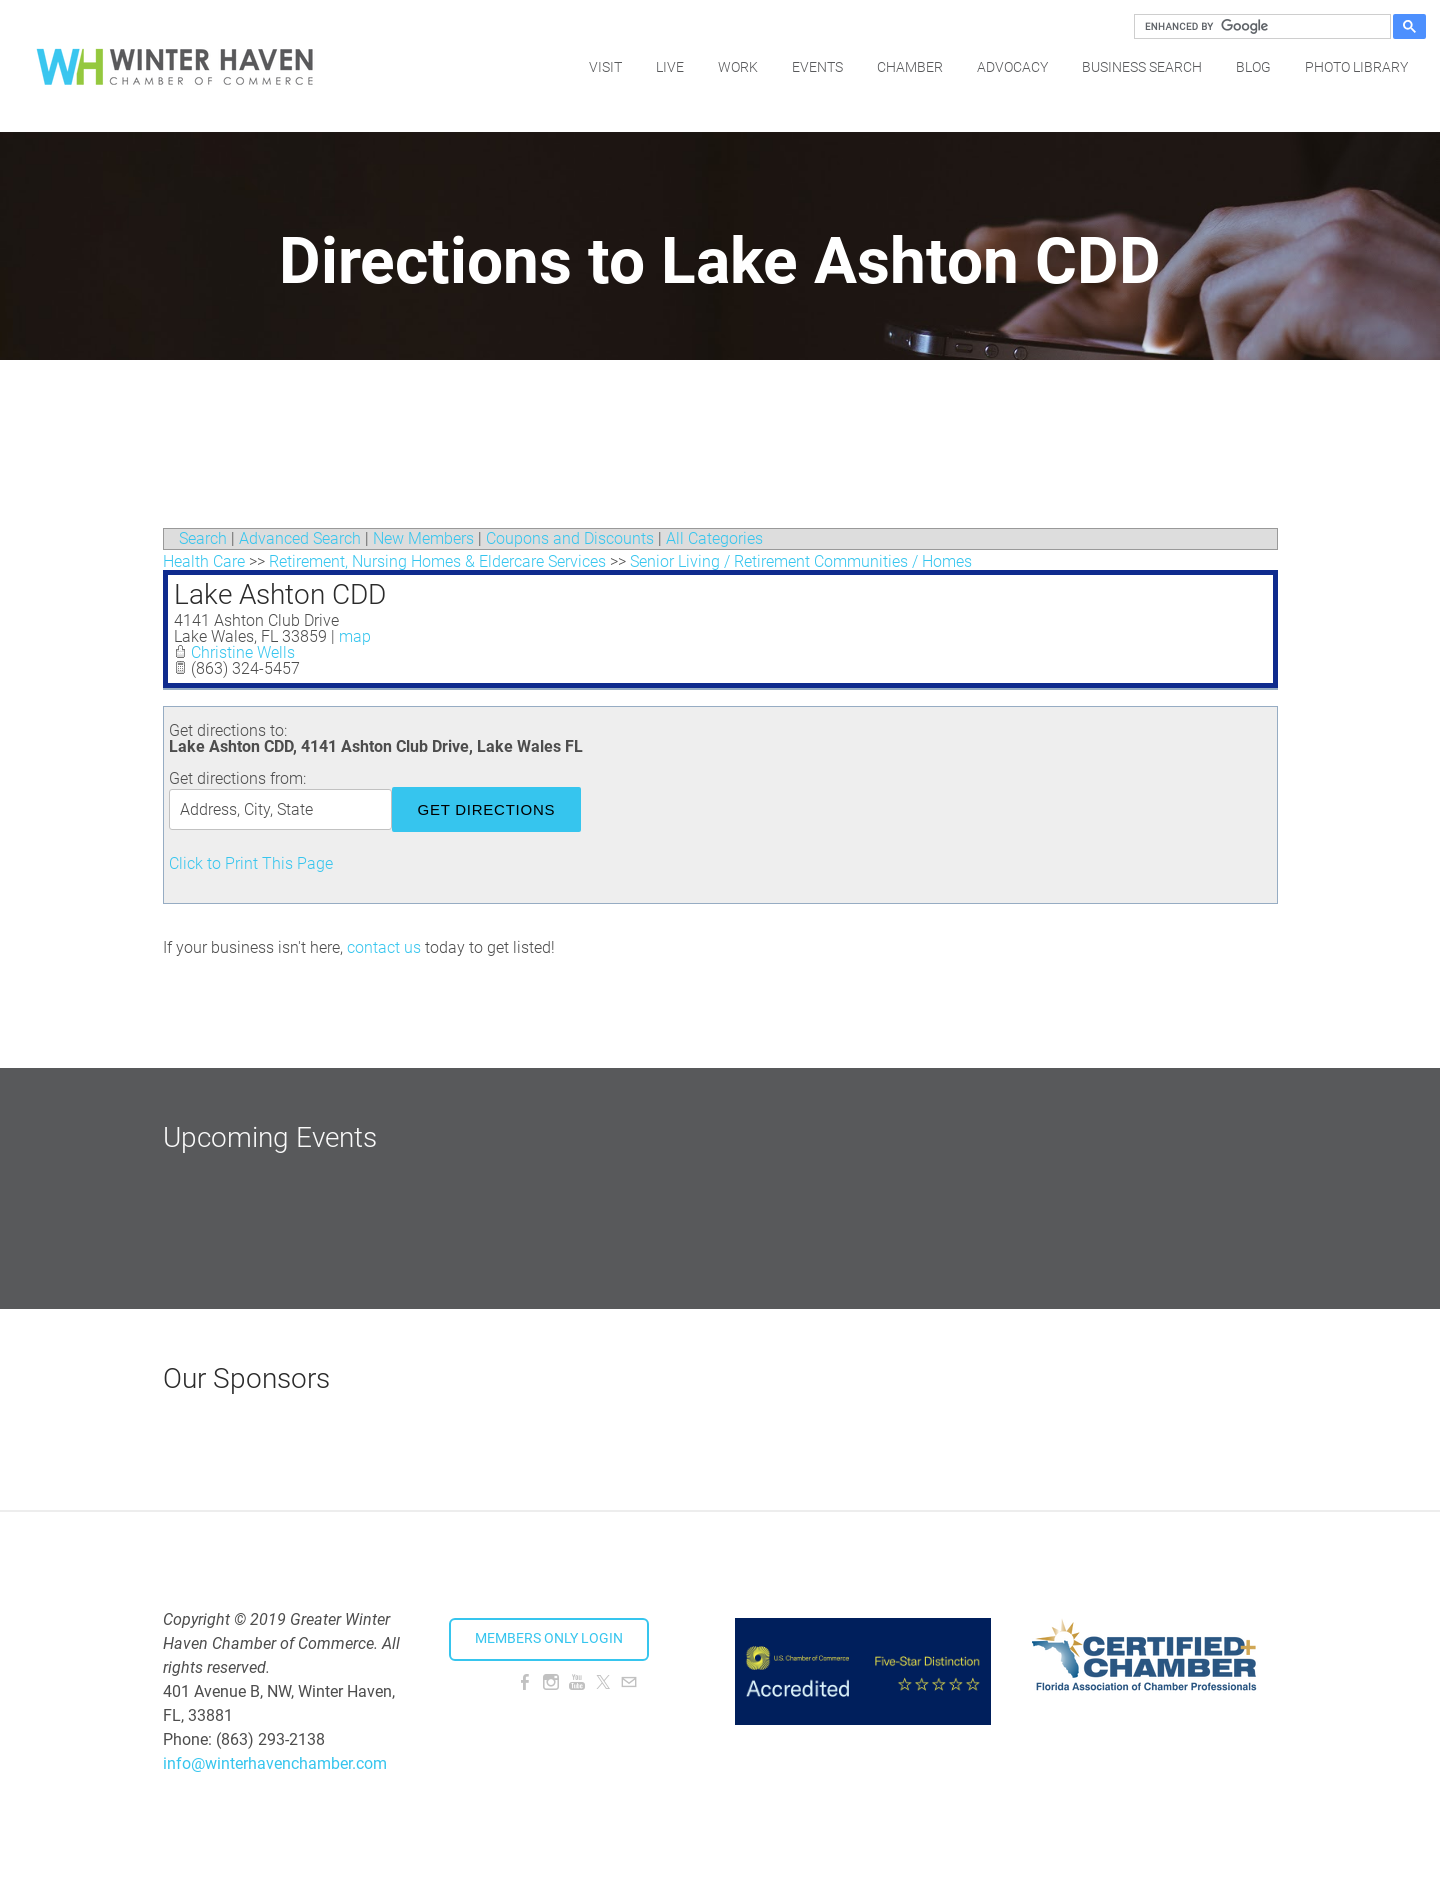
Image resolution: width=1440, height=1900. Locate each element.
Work (738, 65)
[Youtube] (577, 1682)
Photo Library (1356, 65)
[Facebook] (525, 1682)
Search (203, 538)
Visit (605, 65)
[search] (1259, 27)
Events (817, 65)
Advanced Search (300, 538)
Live (670, 65)
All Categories (714, 538)
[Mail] (629, 1682)
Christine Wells (243, 652)
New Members (423, 538)
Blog (1253, 65)
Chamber (910, 65)
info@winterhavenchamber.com (275, 1763)
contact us (384, 947)
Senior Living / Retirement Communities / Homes (801, 561)
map (355, 636)
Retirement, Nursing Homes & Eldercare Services (437, 561)
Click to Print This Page (251, 863)
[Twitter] (603, 1682)
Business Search (1142, 65)
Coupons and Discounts (570, 538)
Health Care (204, 561)
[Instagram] (551, 1682)
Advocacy (1012, 65)
